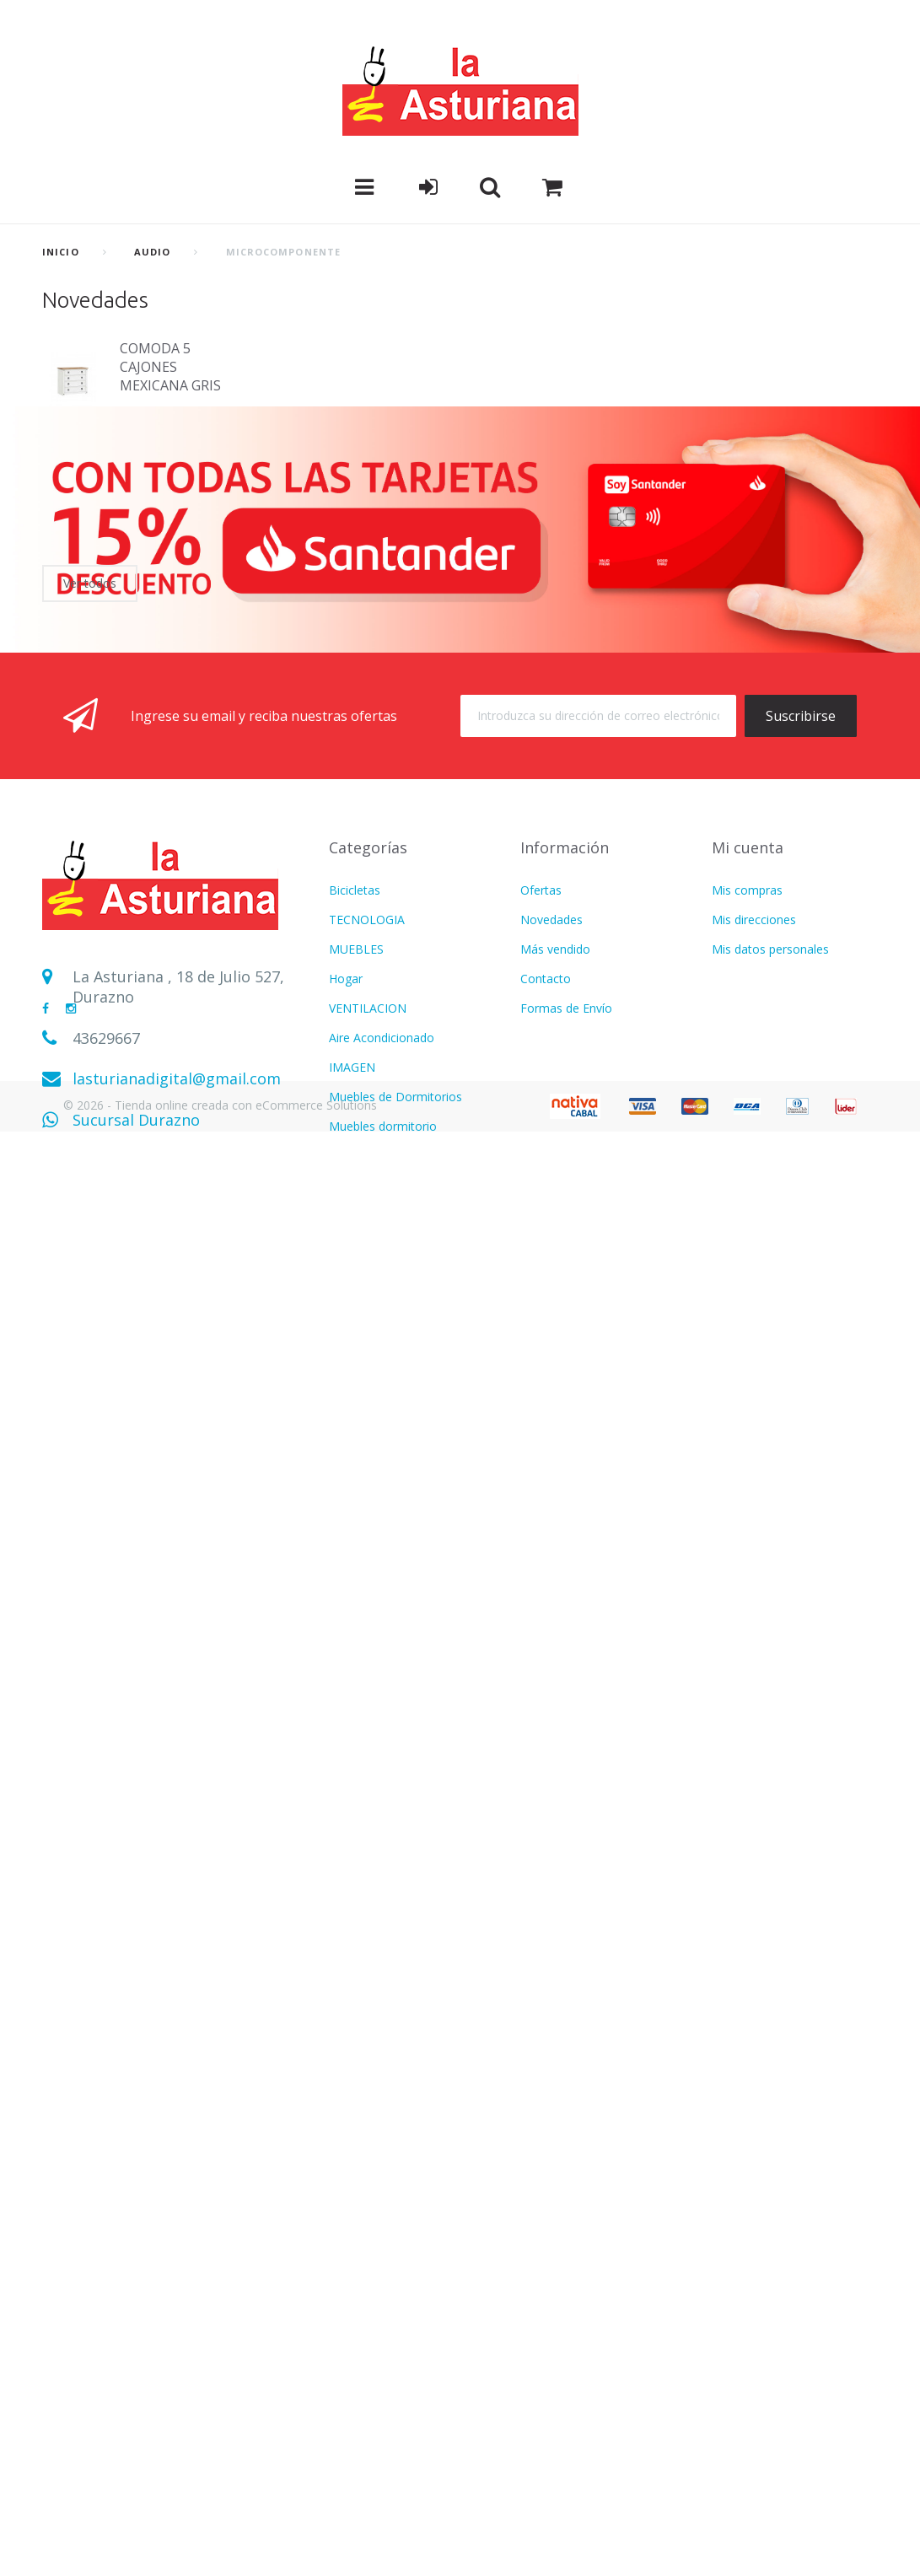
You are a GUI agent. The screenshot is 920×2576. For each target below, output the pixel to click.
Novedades (95, 300)
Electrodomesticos (380, 1655)
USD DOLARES (370, 1861)
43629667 (106, 1301)
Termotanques (369, 2363)
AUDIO (152, 251)
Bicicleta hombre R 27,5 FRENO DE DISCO (173, 475)
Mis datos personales (770, 1212)
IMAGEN (352, 1330)
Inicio (60, 251)
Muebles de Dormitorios (395, 1360)
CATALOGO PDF (374, 2097)
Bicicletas (354, 1153)
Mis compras (747, 1153)
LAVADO (352, 1625)
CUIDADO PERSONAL (389, 1743)
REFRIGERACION (375, 1419)
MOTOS (351, 1566)
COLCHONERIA (370, 1684)
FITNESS (352, 1714)
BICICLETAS (362, 2422)
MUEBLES (356, 1212)
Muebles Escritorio (379, 1596)
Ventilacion (358, 1920)
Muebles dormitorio (383, 1389)
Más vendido (555, 1212)
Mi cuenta (747, 1110)
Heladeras (356, 1448)
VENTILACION (367, 1271)
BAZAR (348, 2334)
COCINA (351, 1507)
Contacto (545, 1242)
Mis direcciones (754, 1183)
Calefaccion (360, 2127)
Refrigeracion (365, 1979)
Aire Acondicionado (381, 1301)
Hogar (346, 1242)
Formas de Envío (566, 1271)
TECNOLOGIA (367, 1183)
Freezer (349, 2452)
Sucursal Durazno (136, 1383)
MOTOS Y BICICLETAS (390, 2068)
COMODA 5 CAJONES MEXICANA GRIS (170, 367)
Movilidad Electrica (379, 2393)
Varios (346, 1832)
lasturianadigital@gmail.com (177, 1341)
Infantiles (354, 1802)
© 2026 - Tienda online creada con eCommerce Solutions (220, 2549)
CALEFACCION (369, 1537)
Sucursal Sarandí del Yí (154, 1423)
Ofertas (541, 1153)
